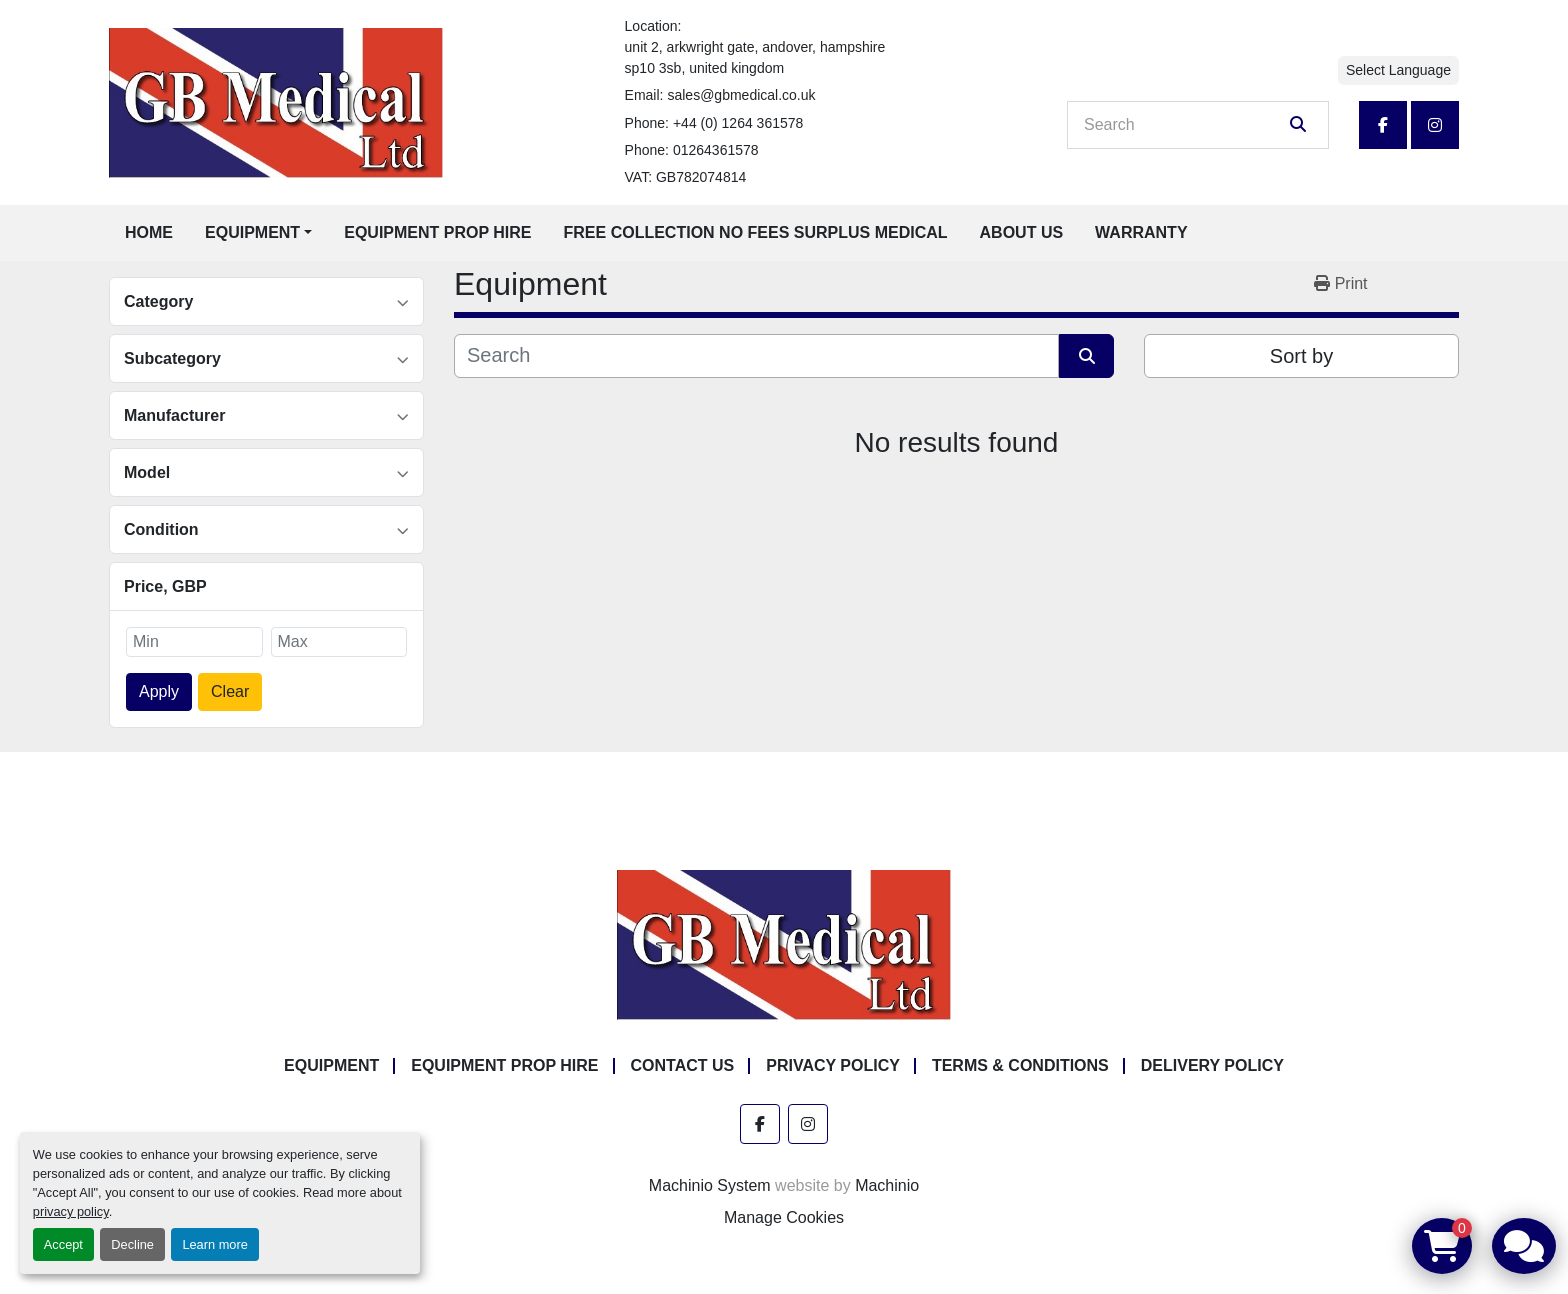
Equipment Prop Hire (437, 232)
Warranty (1141, 232)
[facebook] (1383, 125)
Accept (63, 1244)
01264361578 (716, 150)
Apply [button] (159, 691)
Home (149, 232)
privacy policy (71, 1211)
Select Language (1398, 70)
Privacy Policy (833, 1065)
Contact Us (683, 1065)
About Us (1022, 232)
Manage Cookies (784, 1217)
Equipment (252, 232)
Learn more (214, 1244)
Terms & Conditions (1020, 1065)
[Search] (1184, 125)
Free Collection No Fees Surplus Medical (756, 232)
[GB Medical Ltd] (784, 944)
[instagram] (1435, 125)
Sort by (1301, 356)
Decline (132, 1244)
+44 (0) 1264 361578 (738, 123)
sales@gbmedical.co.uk (741, 95)
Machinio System (710, 1185)
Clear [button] (230, 691)
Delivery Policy (1212, 1065)
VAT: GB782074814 (686, 177)
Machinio (887, 1185)
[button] (258, 233)
